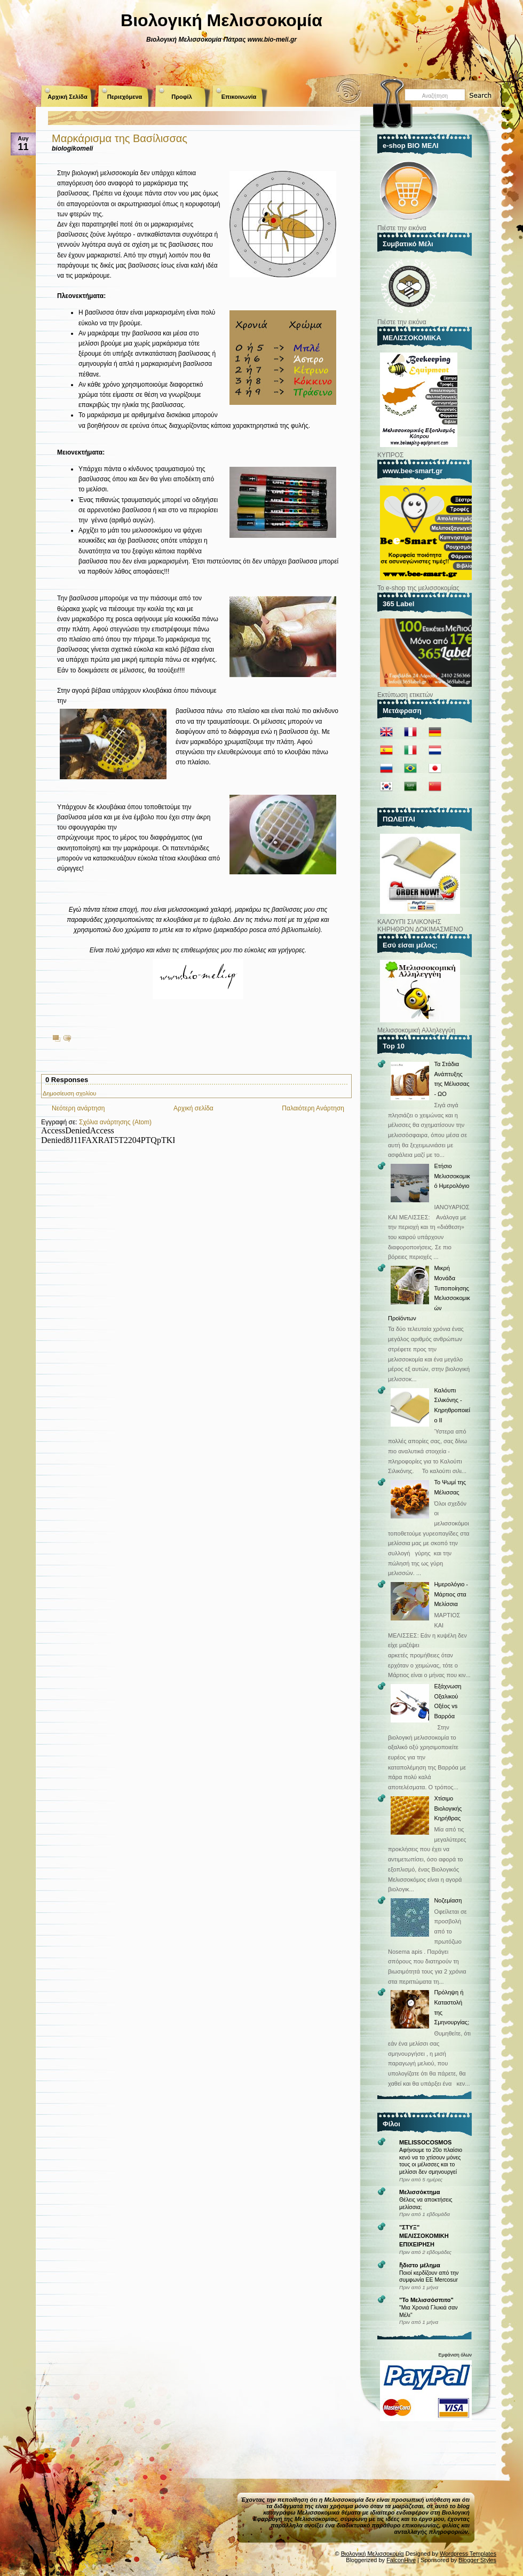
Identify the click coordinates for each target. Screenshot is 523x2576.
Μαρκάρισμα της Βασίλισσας (119, 138)
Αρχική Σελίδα (67, 96)
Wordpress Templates (468, 2553)
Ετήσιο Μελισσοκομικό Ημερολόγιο (452, 1176)
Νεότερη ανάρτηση (78, 1108)
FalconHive (401, 2560)
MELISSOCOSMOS (425, 2142)
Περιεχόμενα (124, 96)
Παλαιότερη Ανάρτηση (313, 1108)
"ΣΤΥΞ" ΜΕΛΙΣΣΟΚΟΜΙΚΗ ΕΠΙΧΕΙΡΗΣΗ (424, 2236)
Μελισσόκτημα (419, 2192)
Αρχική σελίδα (193, 1108)
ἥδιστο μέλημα (419, 2265)
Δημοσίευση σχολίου (69, 1093)
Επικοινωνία (239, 96)
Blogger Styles (477, 2560)
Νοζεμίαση (448, 1900)
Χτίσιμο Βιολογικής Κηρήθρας (448, 1808)
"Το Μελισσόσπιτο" (426, 2300)
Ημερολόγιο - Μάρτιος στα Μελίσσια (451, 1594)
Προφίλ (181, 96)
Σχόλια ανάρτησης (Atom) (115, 1122)
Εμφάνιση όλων (455, 2355)
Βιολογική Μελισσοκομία (221, 20)
